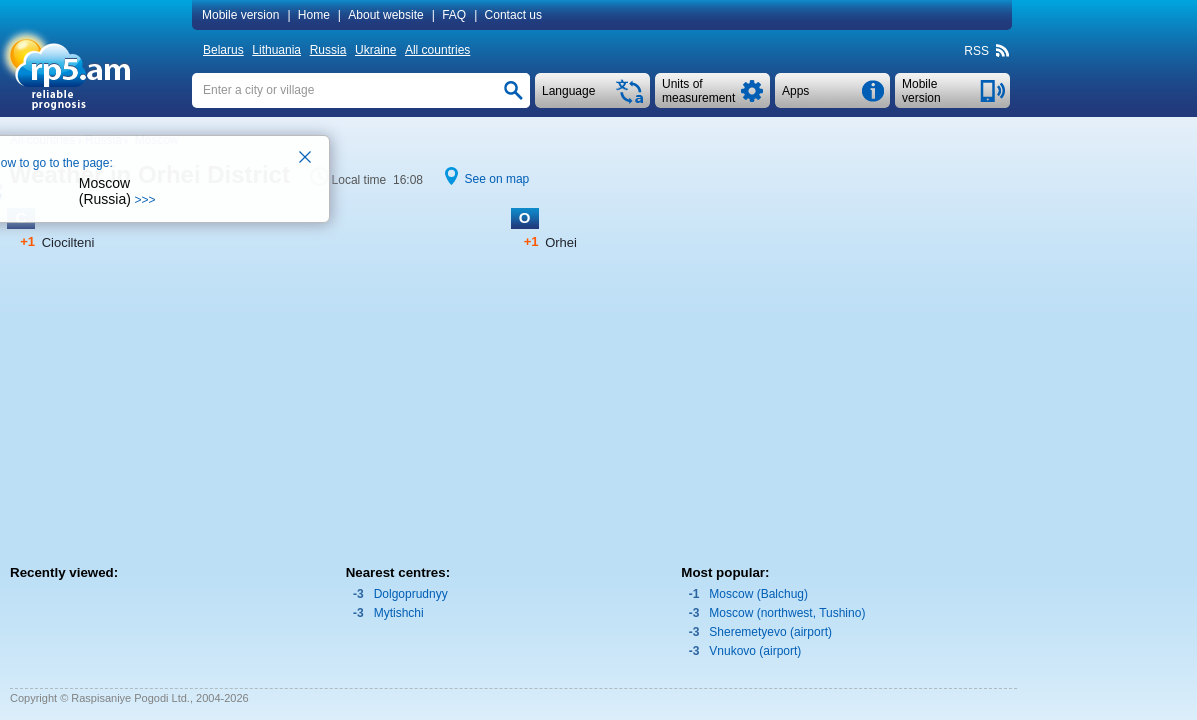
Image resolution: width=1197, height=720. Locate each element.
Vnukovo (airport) (755, 651)
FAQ (454, 15)
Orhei (561, 242)
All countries (437, 50)
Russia (328, 50)
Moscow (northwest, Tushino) (787, 613)
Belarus (223, 50)
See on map (497, 179)
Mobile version (240, 15)
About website (385, 15)
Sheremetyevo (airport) (770, 632)
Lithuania (276, 50)
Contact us (513, 15)
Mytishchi (399, 613)
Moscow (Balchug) (758, 594)
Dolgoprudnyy (411, 594)
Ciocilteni (68, 242)
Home (314, 15)
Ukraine (375, 50)
